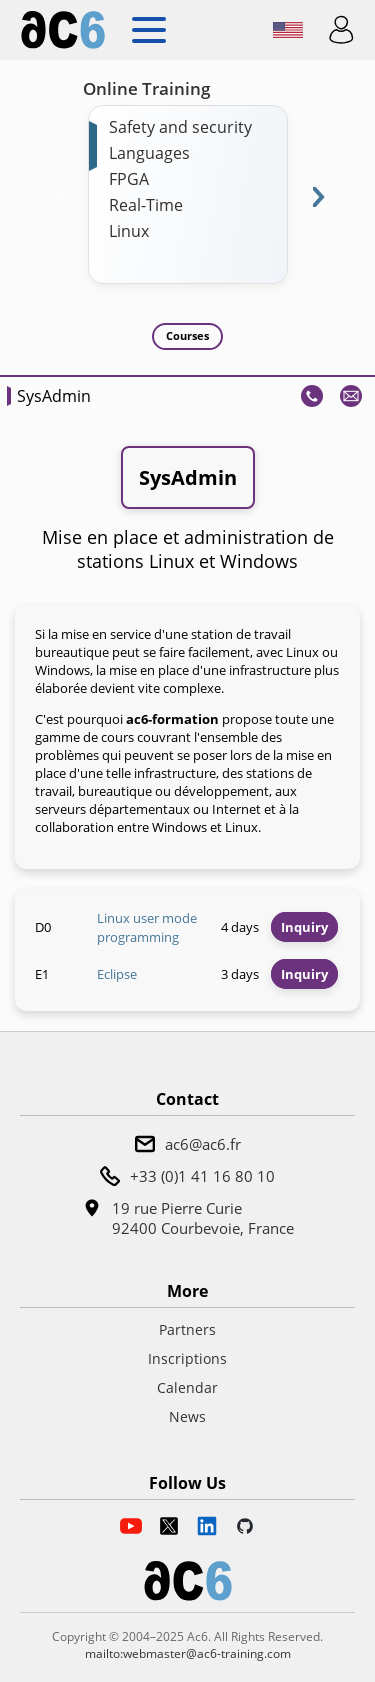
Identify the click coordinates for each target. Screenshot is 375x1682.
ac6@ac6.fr (203, 1144)
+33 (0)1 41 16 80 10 (202, 1176)
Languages (149, 153)
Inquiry (304, 927)
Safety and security (180, 127)
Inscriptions (187, 1358)
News (187, 1416)
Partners (187, 1329)
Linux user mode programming (147, 928)
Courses (187, 335)
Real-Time (146, 205)
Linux (129, 231)
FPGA (129, 179)
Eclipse (117, 974)
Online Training (146, 88)
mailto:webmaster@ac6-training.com (188, 1653)
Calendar (187, 1387)
